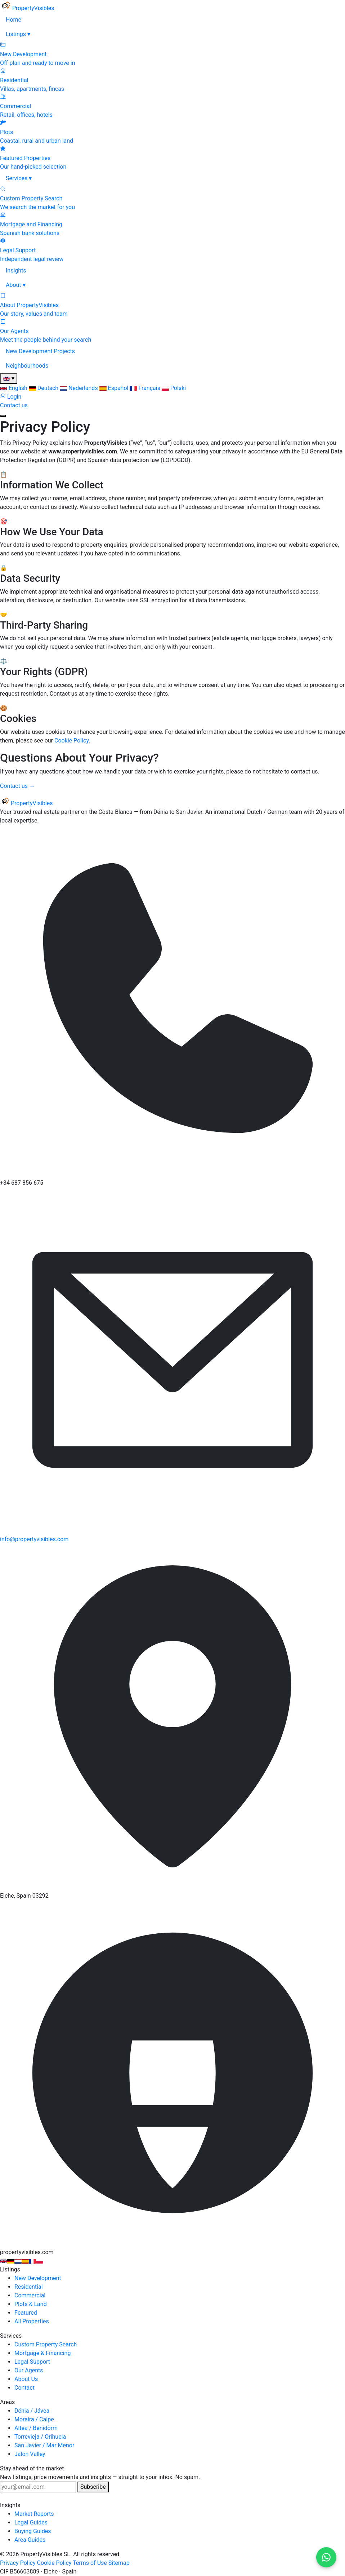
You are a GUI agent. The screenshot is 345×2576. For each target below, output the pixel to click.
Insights (16, 270)
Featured (25, 2312)
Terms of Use (90, 2562)
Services (19, 178)
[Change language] (8, 378)
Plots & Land (30, 2304)
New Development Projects (40, 351)
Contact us (14, 405)
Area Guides (29, 2539)
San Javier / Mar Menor (44, 2445)
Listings (18, 34)
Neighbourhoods (27, 365)
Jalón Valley (29, 2454)
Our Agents (28, 2370)
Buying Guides (32, 2531)
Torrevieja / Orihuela (40, 2436)
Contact (24, 2387)
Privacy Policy (18, 2562)
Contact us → (17, 785)
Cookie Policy (71, 740)
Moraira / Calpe (34, 2419)
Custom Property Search (45, 2344)
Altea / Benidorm (36, 2428)
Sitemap (119, 2562)
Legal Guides (31, 2522)
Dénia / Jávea (31, 2410)
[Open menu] (3, 416)
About (16, 284)
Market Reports (34, 2513)
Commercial (29, 2295)
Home (13, 19)
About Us (26, 2379)
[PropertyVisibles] (27, 8)
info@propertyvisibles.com (34, 1539)
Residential (28, 2286)
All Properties (31, 2321)
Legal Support (32, 2361)
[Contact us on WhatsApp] (326, 2557)
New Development (37, 2278)
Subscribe (93, 2486)
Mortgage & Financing (42, 2353)
